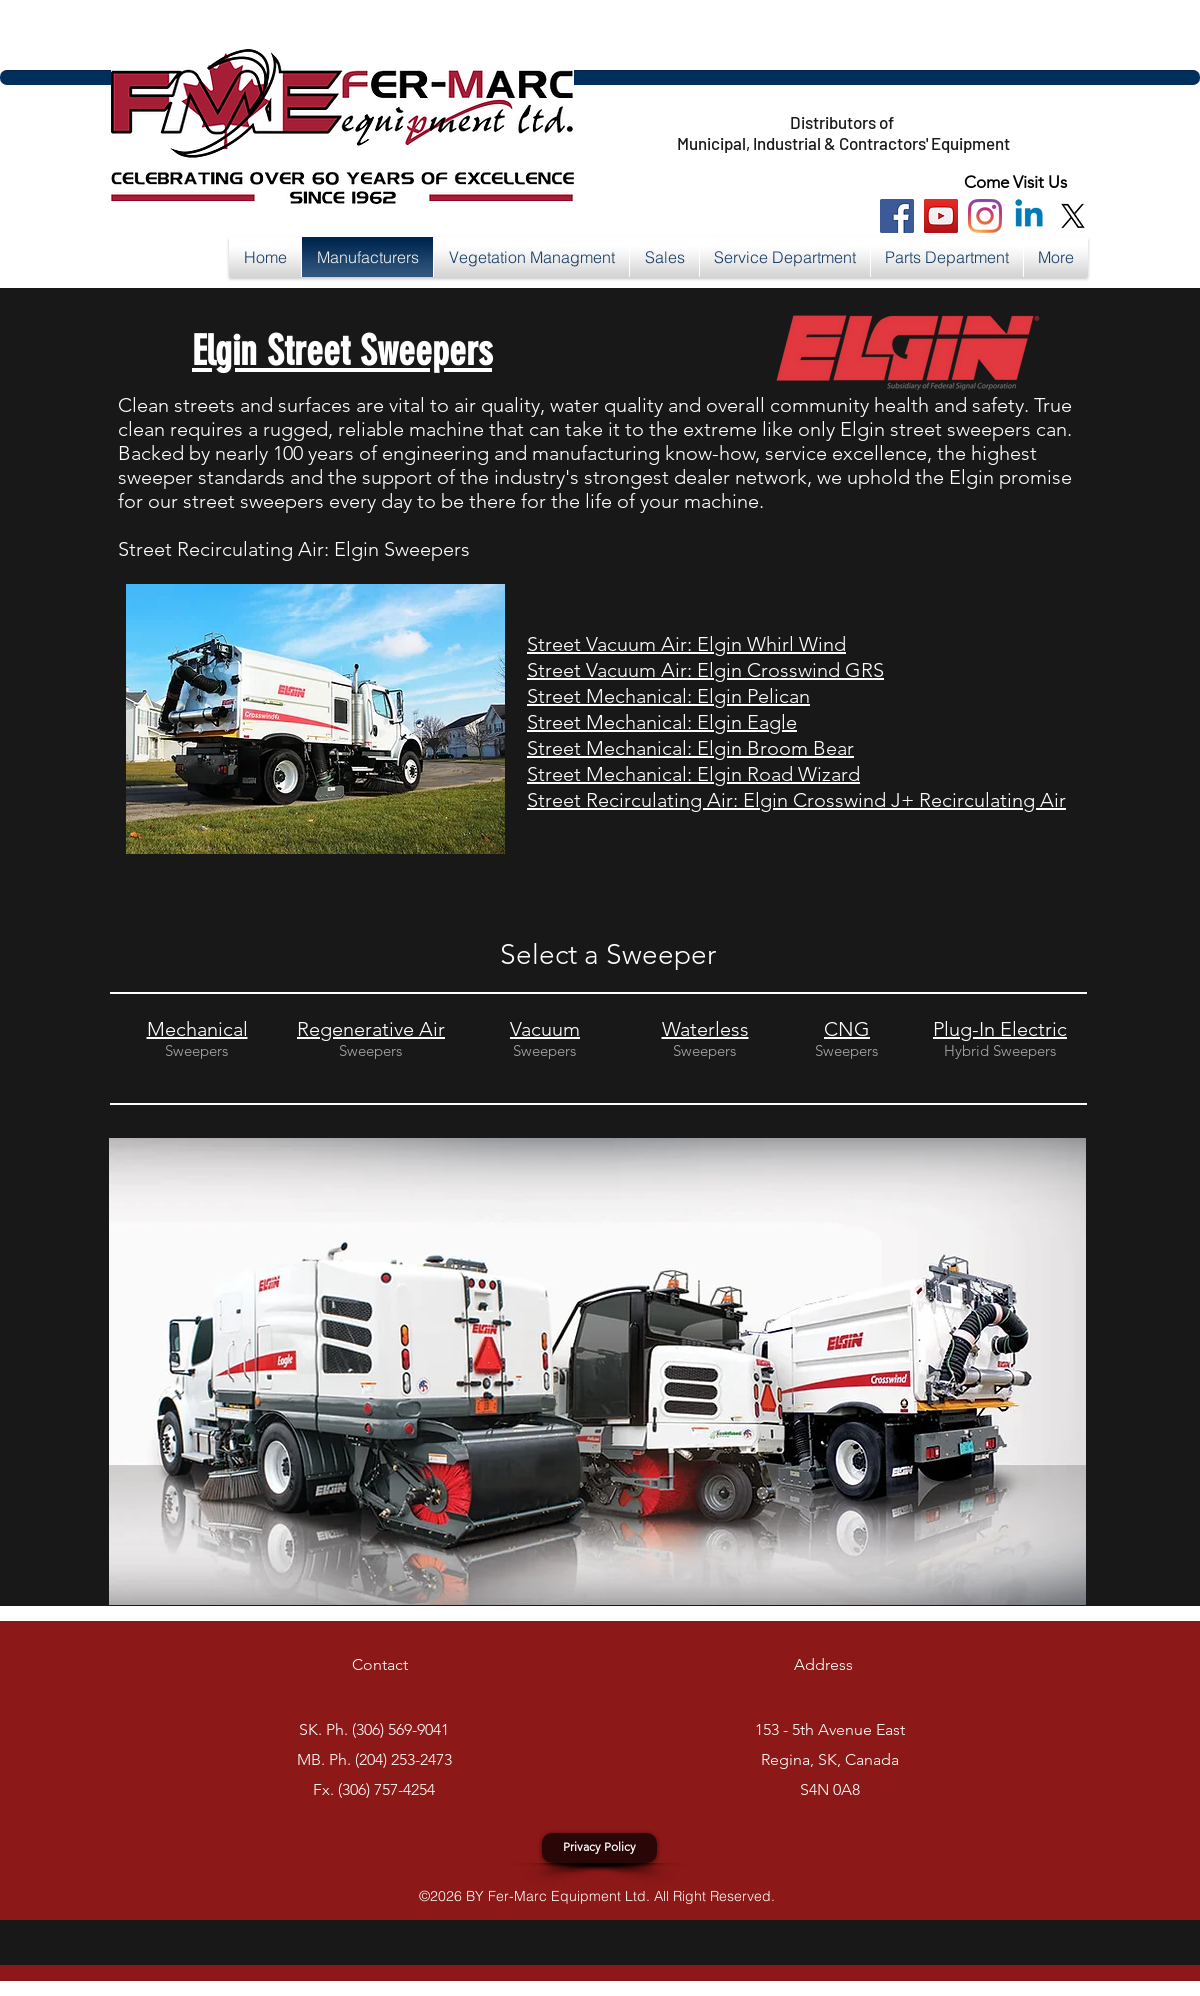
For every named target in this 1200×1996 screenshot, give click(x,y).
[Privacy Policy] (599, 1848)
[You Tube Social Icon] (941, 216)
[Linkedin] (1029, 216)
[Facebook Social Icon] (897, 216)
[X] (1073, 216)
